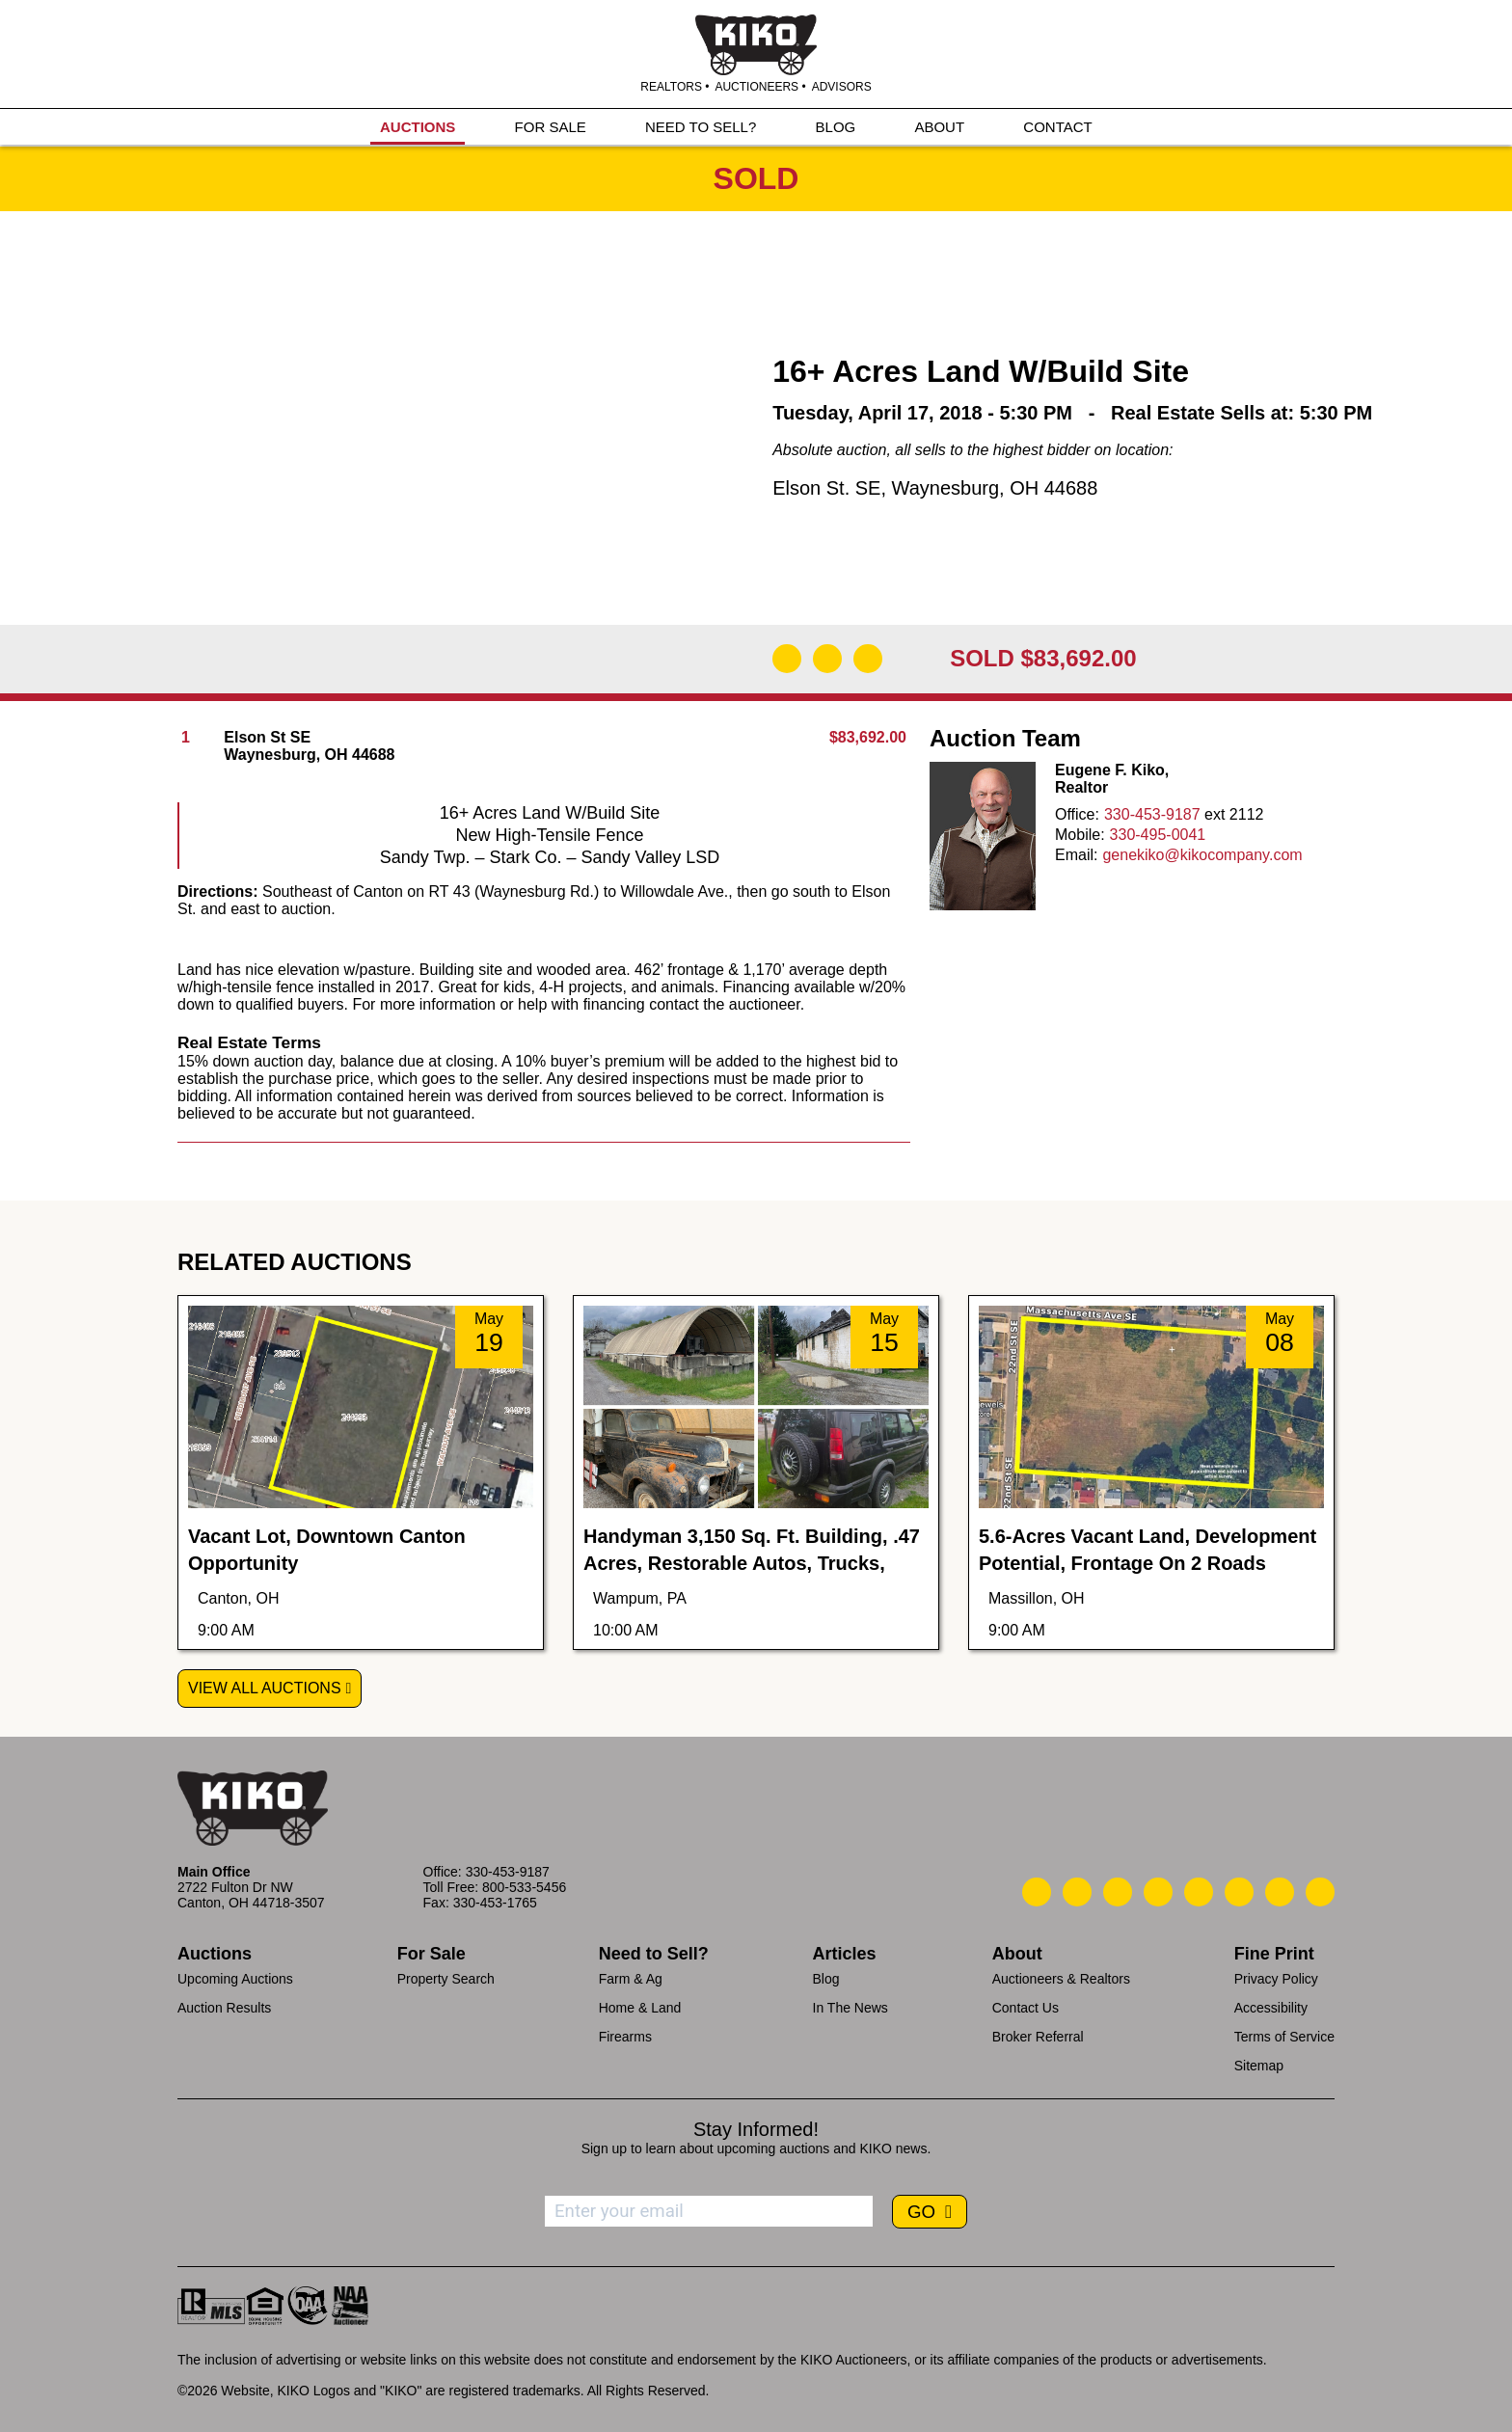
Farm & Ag (630, 1978)
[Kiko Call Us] (1036, 1892)
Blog (826, 1978)
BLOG (836, 127)
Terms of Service (1284, 2036)
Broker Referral (1038, 2036)
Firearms (625, 2036)
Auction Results (224, 2007)
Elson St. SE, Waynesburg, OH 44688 (934, 488)
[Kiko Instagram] (1320, 1892)
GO (923, 2212)
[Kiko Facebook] (1158, 1892)
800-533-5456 (524, 1887)
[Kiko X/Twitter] (1239, 1892)
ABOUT (939, 127)
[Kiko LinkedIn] (1198, 1892)
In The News (850, 2007)
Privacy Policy (1276, 1978)
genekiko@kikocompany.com (1202, 855)
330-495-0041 (1158, 834)
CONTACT (1057, 127)
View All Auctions (264, 1688)
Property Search (446, 1978)
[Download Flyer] (786, 658)
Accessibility (1271, 2007)
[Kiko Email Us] (1077, 1892)
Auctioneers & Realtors (1061, 1978)
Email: (1076, 855)
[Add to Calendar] (867, 658)
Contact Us (1025, 2007)
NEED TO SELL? (700, 127)
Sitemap (1258, 2065)
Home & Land (640, 2007)
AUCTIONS (417, 127)
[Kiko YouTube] (1279, 1892)
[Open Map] (827, 658)
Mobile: (1080, 834)
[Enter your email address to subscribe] (709, 2211)
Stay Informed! (756, 2129)
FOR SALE (550, 127)
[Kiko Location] (1117, 1892)
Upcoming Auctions (235, 1978)
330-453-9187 (1152, 814)
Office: (1077, 814)
